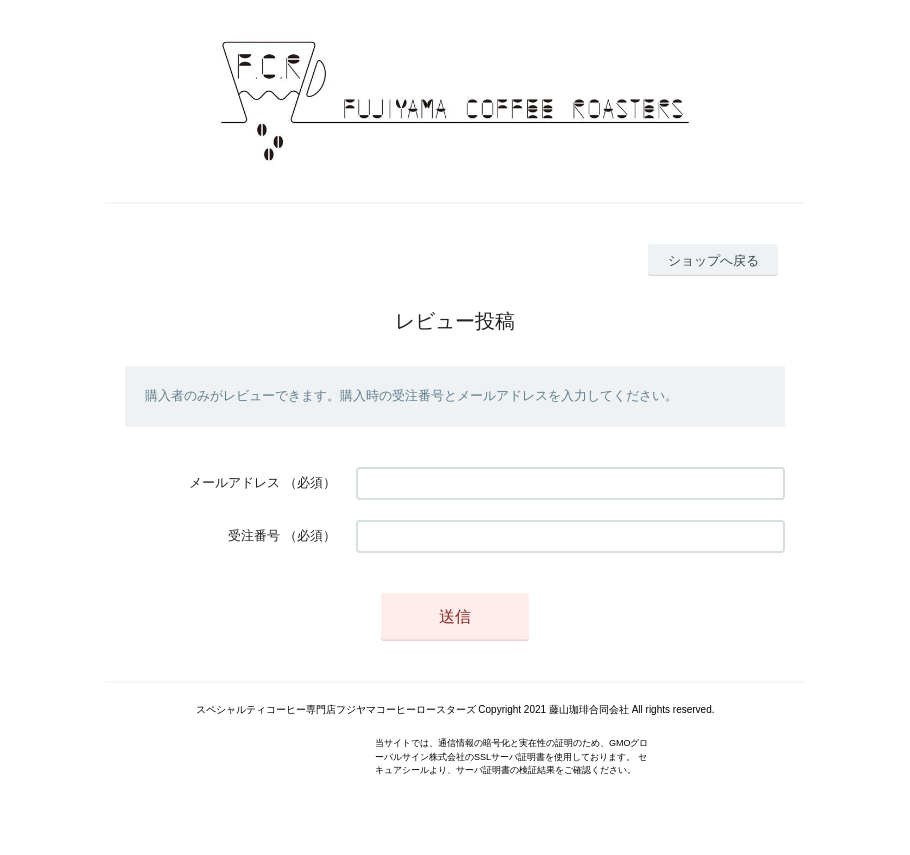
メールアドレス (234, 482)
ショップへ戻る (713, 260)
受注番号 (254, 535)
